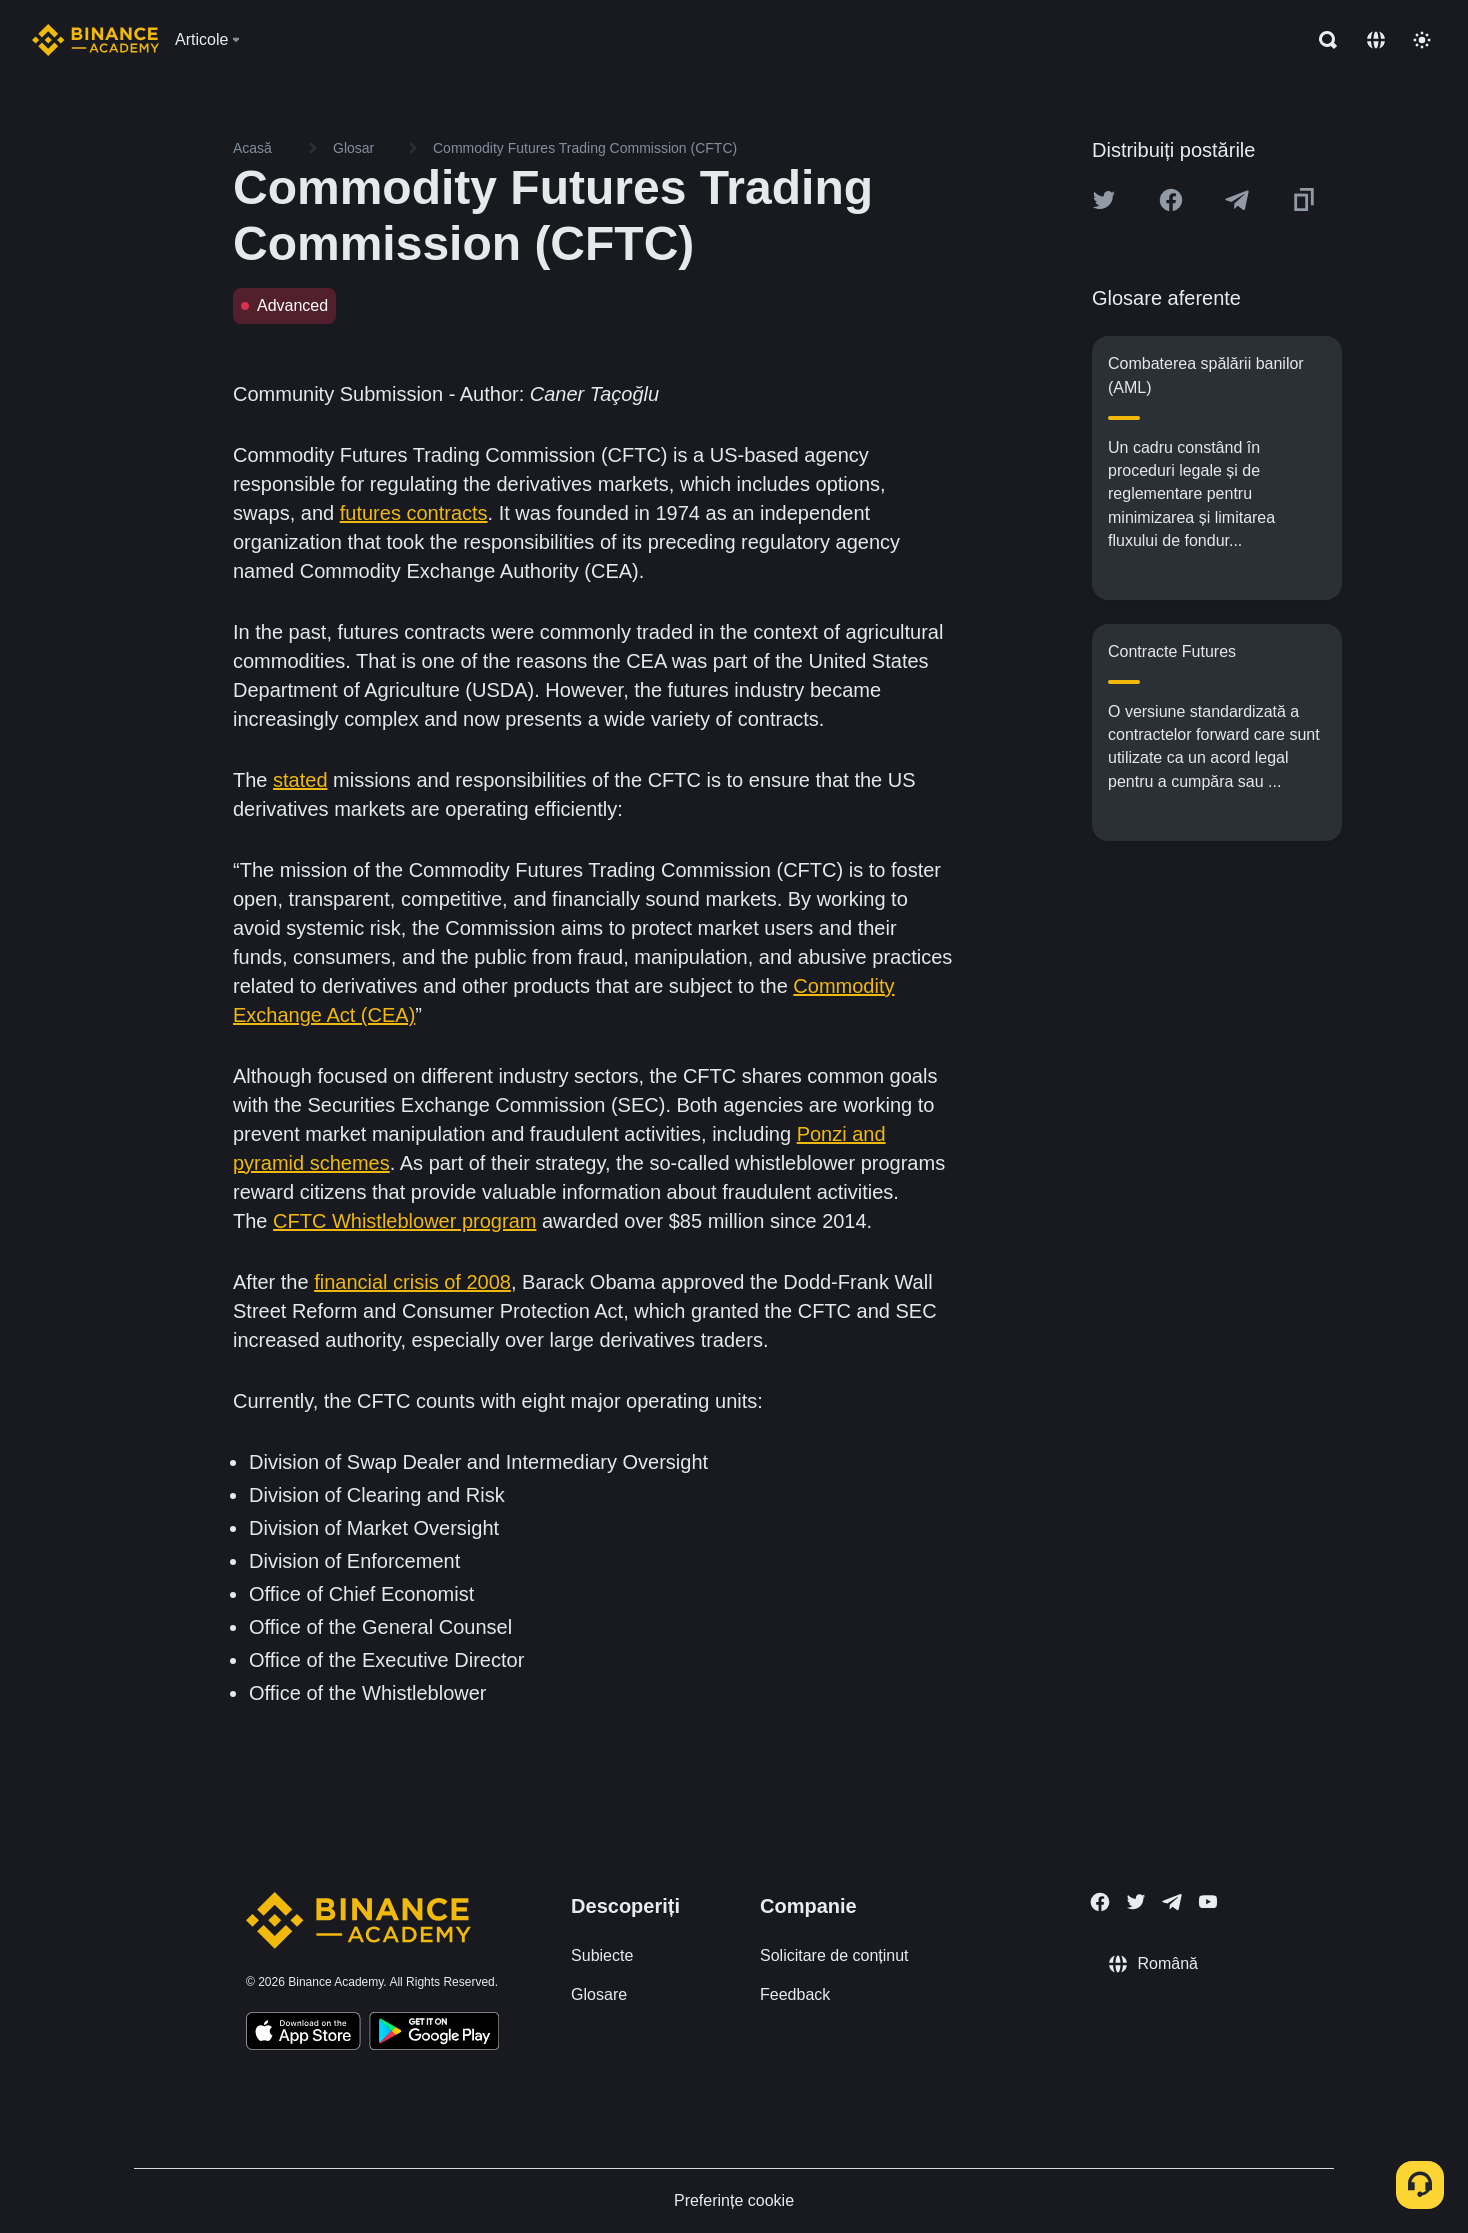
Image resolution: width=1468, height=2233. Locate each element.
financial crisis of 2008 (412, 1282)
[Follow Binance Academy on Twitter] (1136, 1902)
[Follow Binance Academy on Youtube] (1208, 1901)
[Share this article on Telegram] (1237, 200)
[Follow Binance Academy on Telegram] (1172, 1902)
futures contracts (414, 513)
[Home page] (95, 40)
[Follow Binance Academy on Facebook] (1100, 1902)
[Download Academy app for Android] (434, 2034)
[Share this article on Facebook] (1171, 200)
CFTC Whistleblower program (404, 1221)
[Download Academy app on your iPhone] (303, 2034)
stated (300, 780)
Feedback (795, 1994)
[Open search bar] (1322, 40)
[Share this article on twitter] (1104, 200)
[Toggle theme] (1422, 40)
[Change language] (1376, 40)
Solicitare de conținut (834, 1955)
